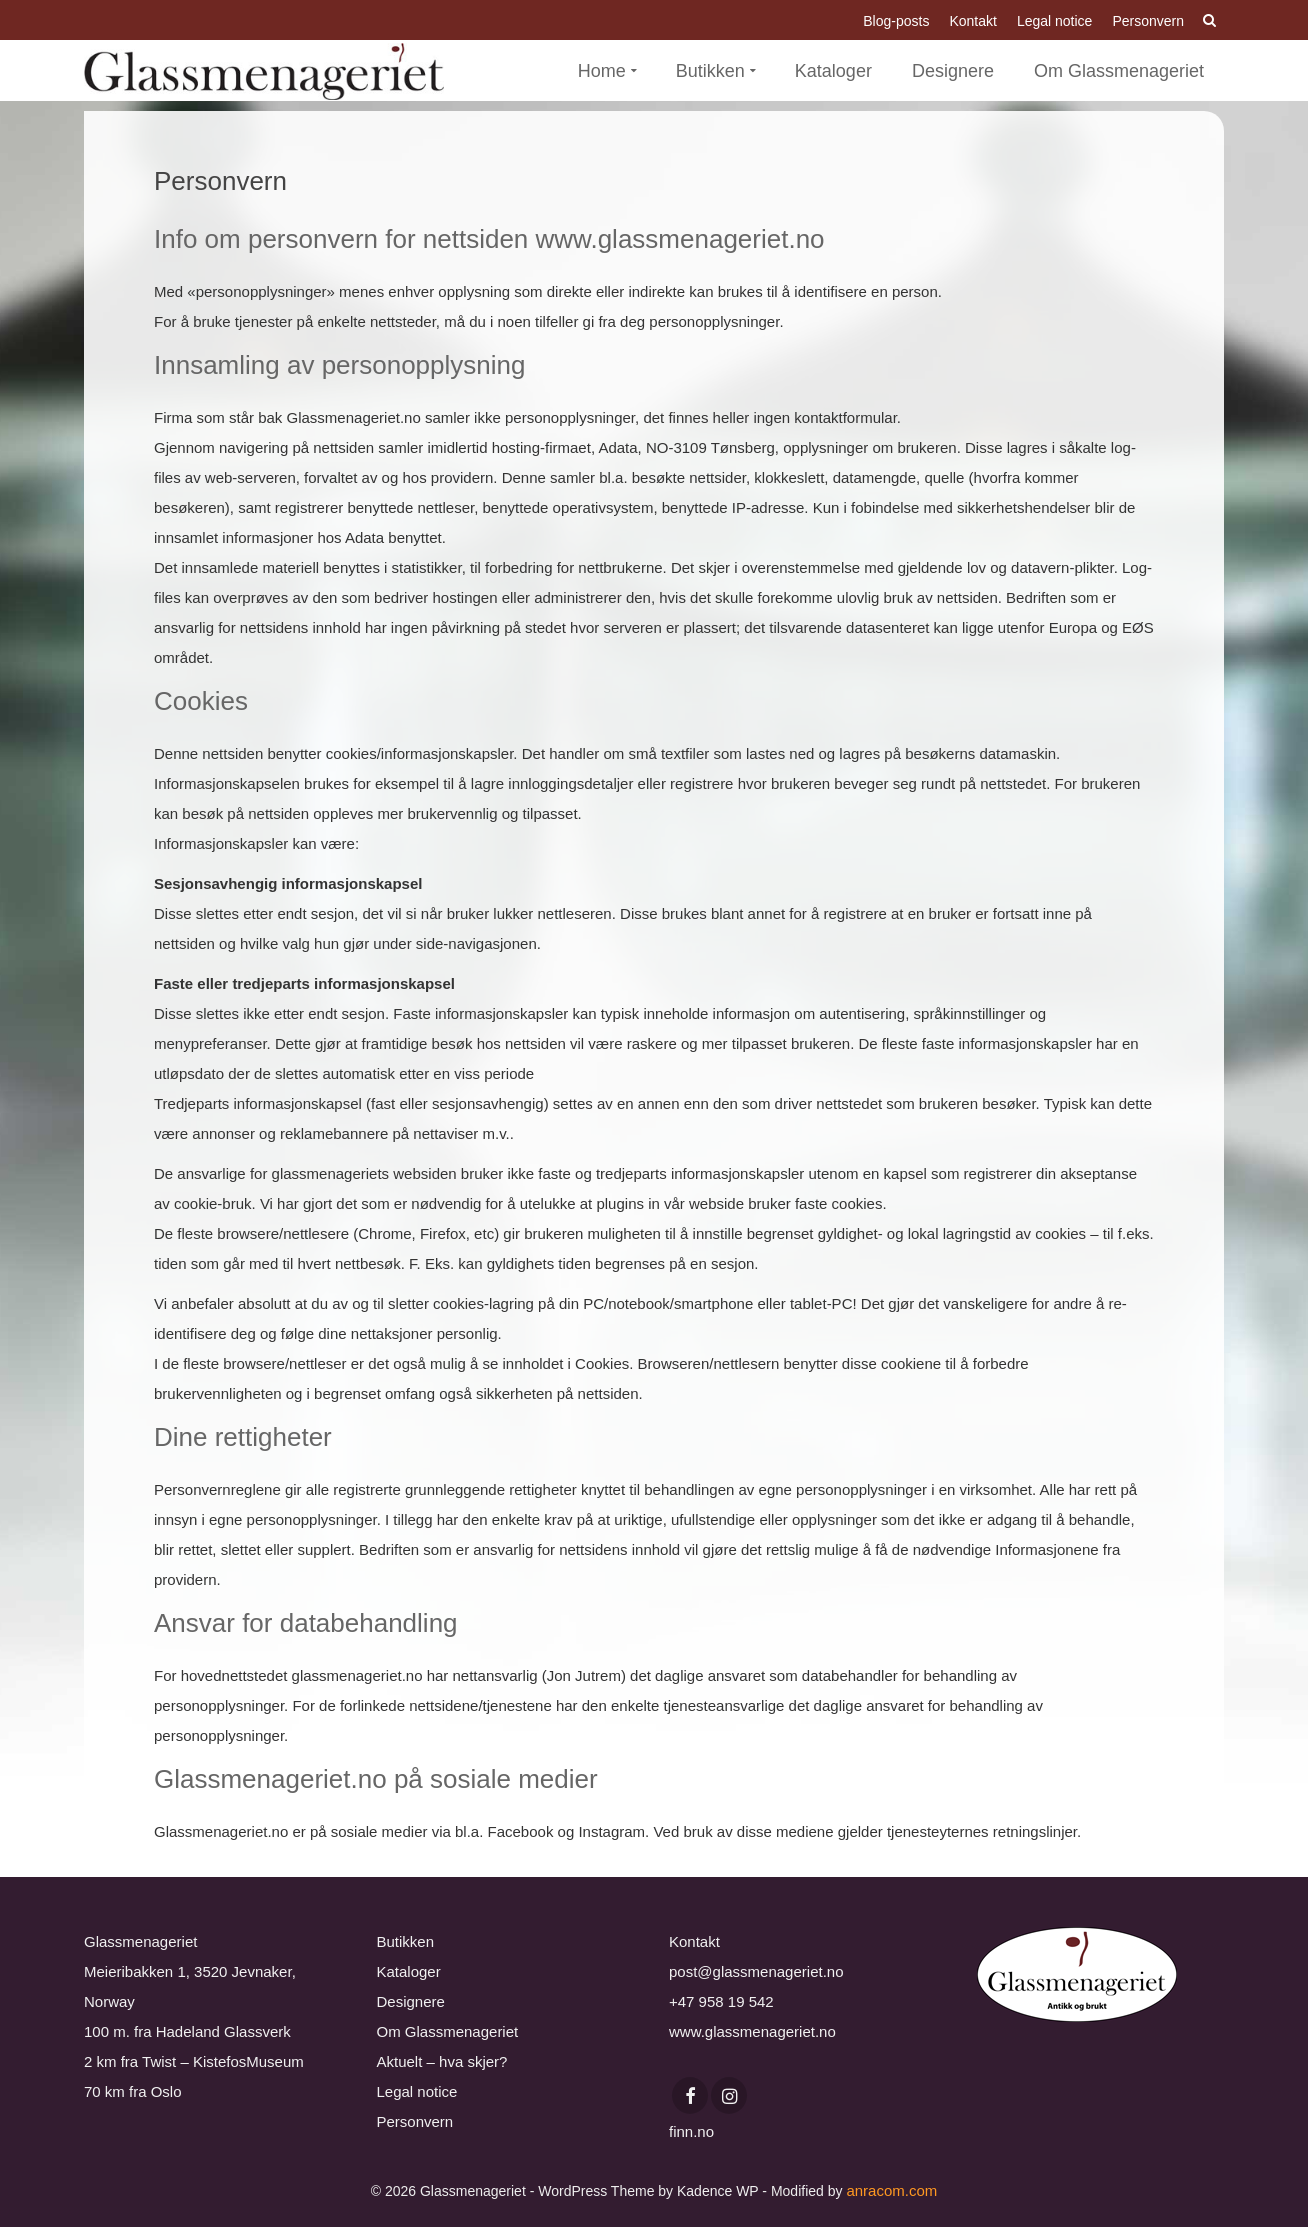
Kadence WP (717, 2191)
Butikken (406, 1941)
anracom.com (891, 2190)
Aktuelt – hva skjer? (442, 2061)
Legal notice (417, 2091)
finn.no (691, 2131)
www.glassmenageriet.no (752, 2031)
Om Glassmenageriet (448, 2031)
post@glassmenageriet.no (756, 1971)
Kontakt (694, 1941)
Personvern (415, 2121)
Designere (411, 2001)
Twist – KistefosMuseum (223, 2061)
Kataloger (409, 1971)
